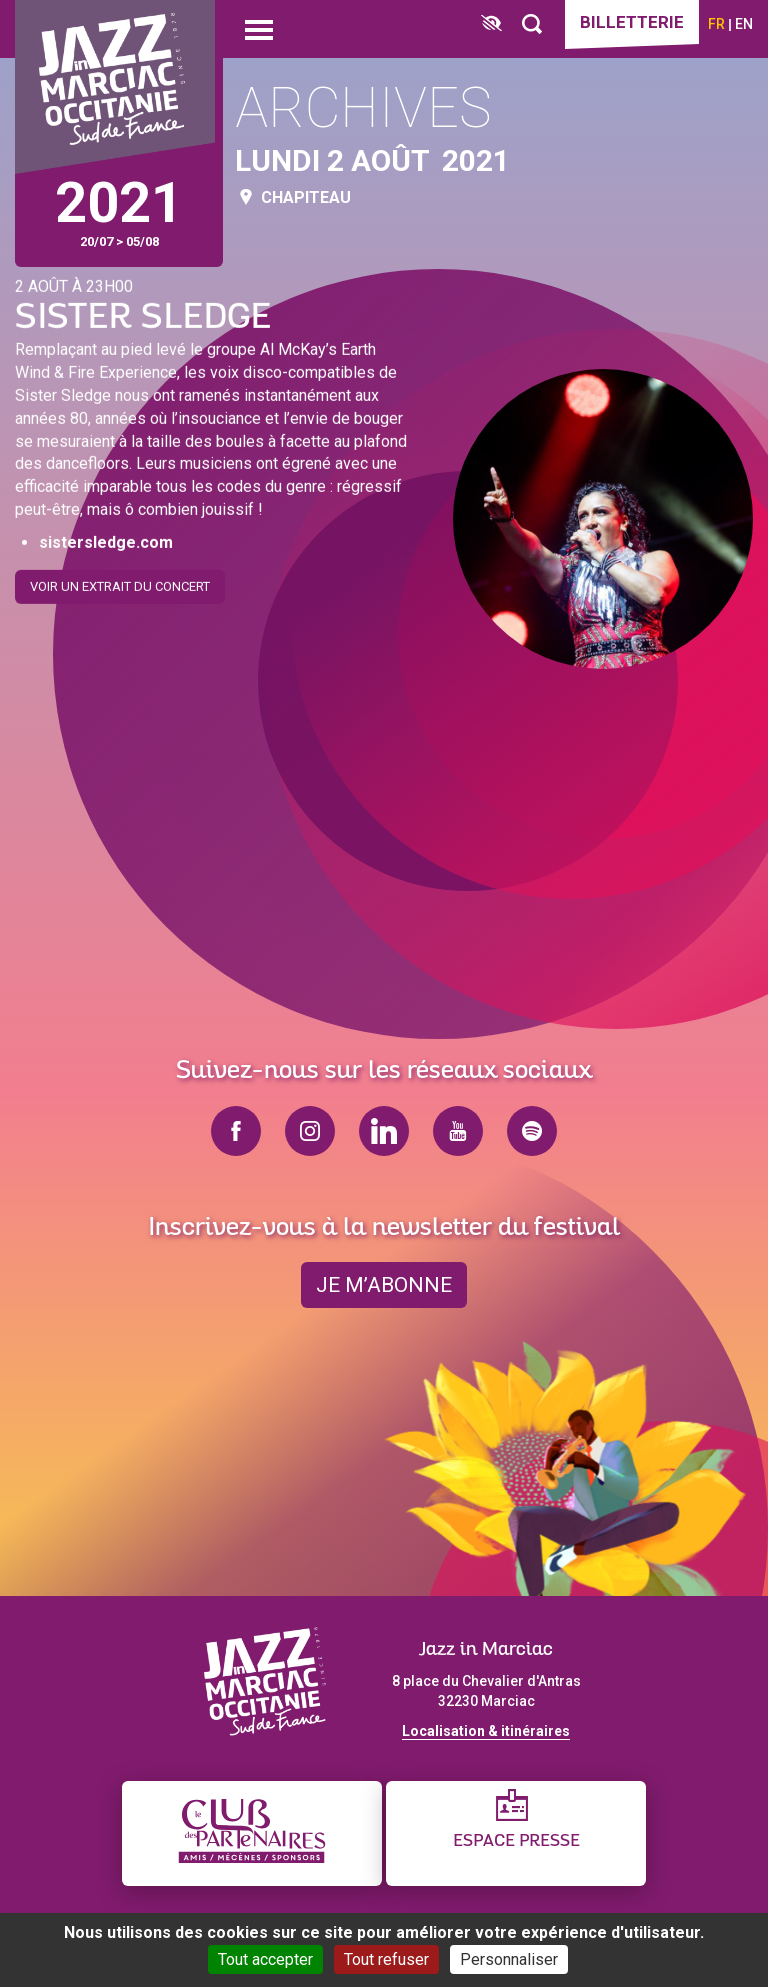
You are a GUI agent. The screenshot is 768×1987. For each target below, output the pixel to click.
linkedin (384, 1131)
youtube (458, 1131)
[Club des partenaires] (252, 1833)
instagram (310, 1131)
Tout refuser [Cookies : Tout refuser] (386, 1959)
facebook (236, 1131)
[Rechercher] (532, 24)
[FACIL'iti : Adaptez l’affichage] (491, 24)
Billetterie (632, 22)
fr (716, 24)
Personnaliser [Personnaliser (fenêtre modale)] (509, 1959)
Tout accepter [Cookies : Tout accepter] (265, 1959)
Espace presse (516, 1841)
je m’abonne (384, 1285)
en (744, 24)
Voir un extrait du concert (120, 580)
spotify (532, 1131)
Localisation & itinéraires (486, 1731)
